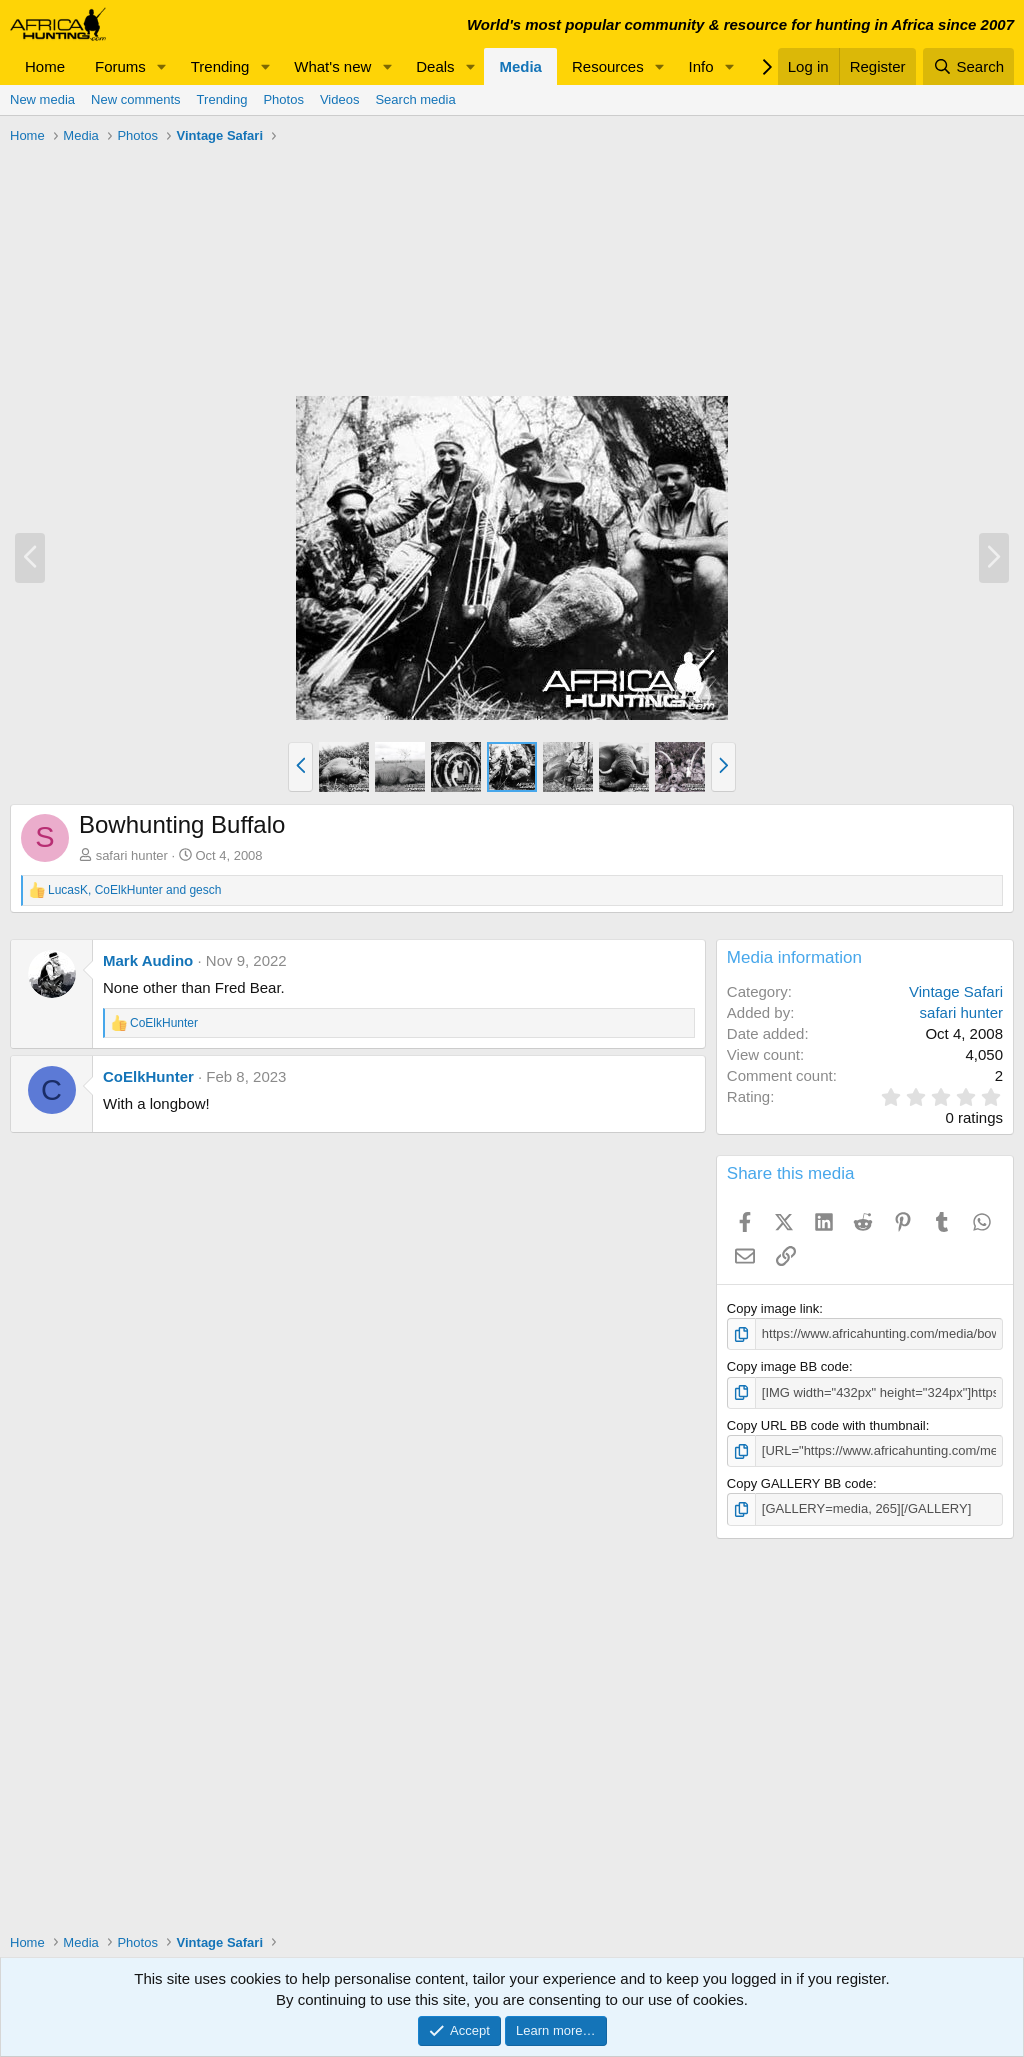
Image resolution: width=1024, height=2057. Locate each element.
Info (701, 66)
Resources (608, 66)
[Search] (968, 66)
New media (42, 99)
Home (45, 66)
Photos (283, 99)
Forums (120, 66)
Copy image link (773, 1308)
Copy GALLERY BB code (800, 1483)
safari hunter (132, 855)
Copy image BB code (788, 1366)
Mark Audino (148, 960)
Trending (220, 66)
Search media (415, 99)
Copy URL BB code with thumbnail (826, 1425)
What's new (332, 66)
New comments (136, 99)
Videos (340, 99)
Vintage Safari (956, 991)
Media (520, 66)
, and (134, 890)
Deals (435, 66)
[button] (162, 66)
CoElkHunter (148, 1076)
